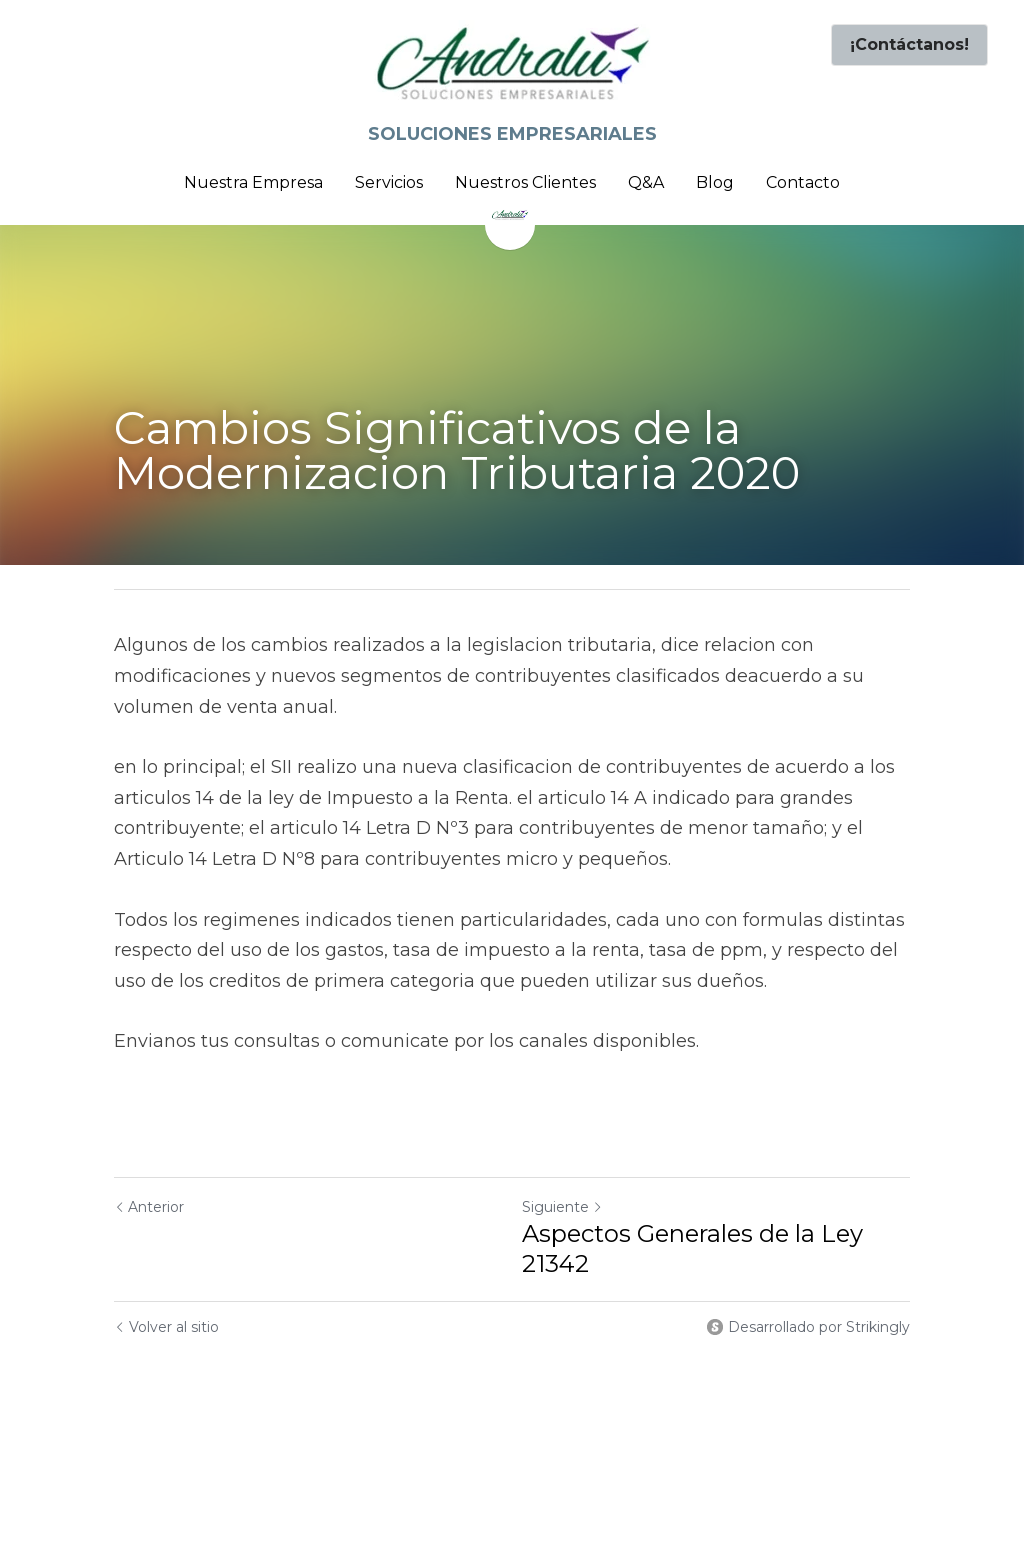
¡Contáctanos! (909, 44)
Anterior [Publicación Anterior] (149, 1207)
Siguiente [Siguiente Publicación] (562, 1207)
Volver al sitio (166, 1327)
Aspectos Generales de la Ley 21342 (692, 1248)
